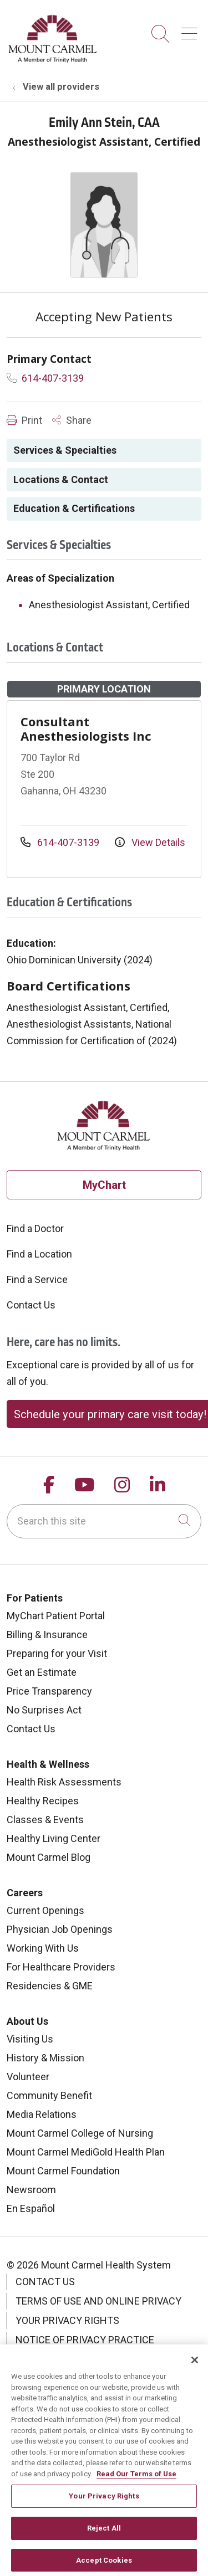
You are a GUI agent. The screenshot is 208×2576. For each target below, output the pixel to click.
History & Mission (45, 2058)
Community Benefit (49, 2095)
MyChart (104, 1185)
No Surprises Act (44, 1710)
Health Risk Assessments (64, 1782)
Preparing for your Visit (57, 1653)
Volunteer (28, 2076)
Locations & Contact (60, 479)
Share (72, 420)
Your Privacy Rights (67, 2320)
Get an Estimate (42, 1672)
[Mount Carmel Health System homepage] (53, 60)
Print (24, 420)
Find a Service (37, 1279)
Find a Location (39, 1254)
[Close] (194, 2369)
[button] (191, 30)
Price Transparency (49, 1691)
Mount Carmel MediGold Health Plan (86, 2152)
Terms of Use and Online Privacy (98, 2301)
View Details (150, 842)
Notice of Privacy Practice (85, 2340)
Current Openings (45, 1910)
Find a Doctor (35, 1228)
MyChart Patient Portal (56, 1615)
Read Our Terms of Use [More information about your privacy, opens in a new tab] (136, 2482)
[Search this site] (104, 1521)
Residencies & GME (50, 1986)
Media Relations (42, 2114)
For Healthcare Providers (61, 1967)
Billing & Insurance (47, 1634)
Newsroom (31, 2189)
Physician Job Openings (60, 1929)
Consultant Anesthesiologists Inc (86, 728)
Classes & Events (45, 1819)
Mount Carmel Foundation (63, 2171)
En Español (31, 2208)
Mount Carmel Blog (48, 1857)
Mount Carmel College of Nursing (80, 2133)
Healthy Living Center (53, 1838)
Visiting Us (30, 2039)
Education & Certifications (74, 508)
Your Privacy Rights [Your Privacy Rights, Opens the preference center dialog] (104, 2505)
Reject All (104, 2537)
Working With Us (43, 1948)
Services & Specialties (64, 450)
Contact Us (31, 1305)
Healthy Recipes (43, 1801)
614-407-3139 (45, 378)
